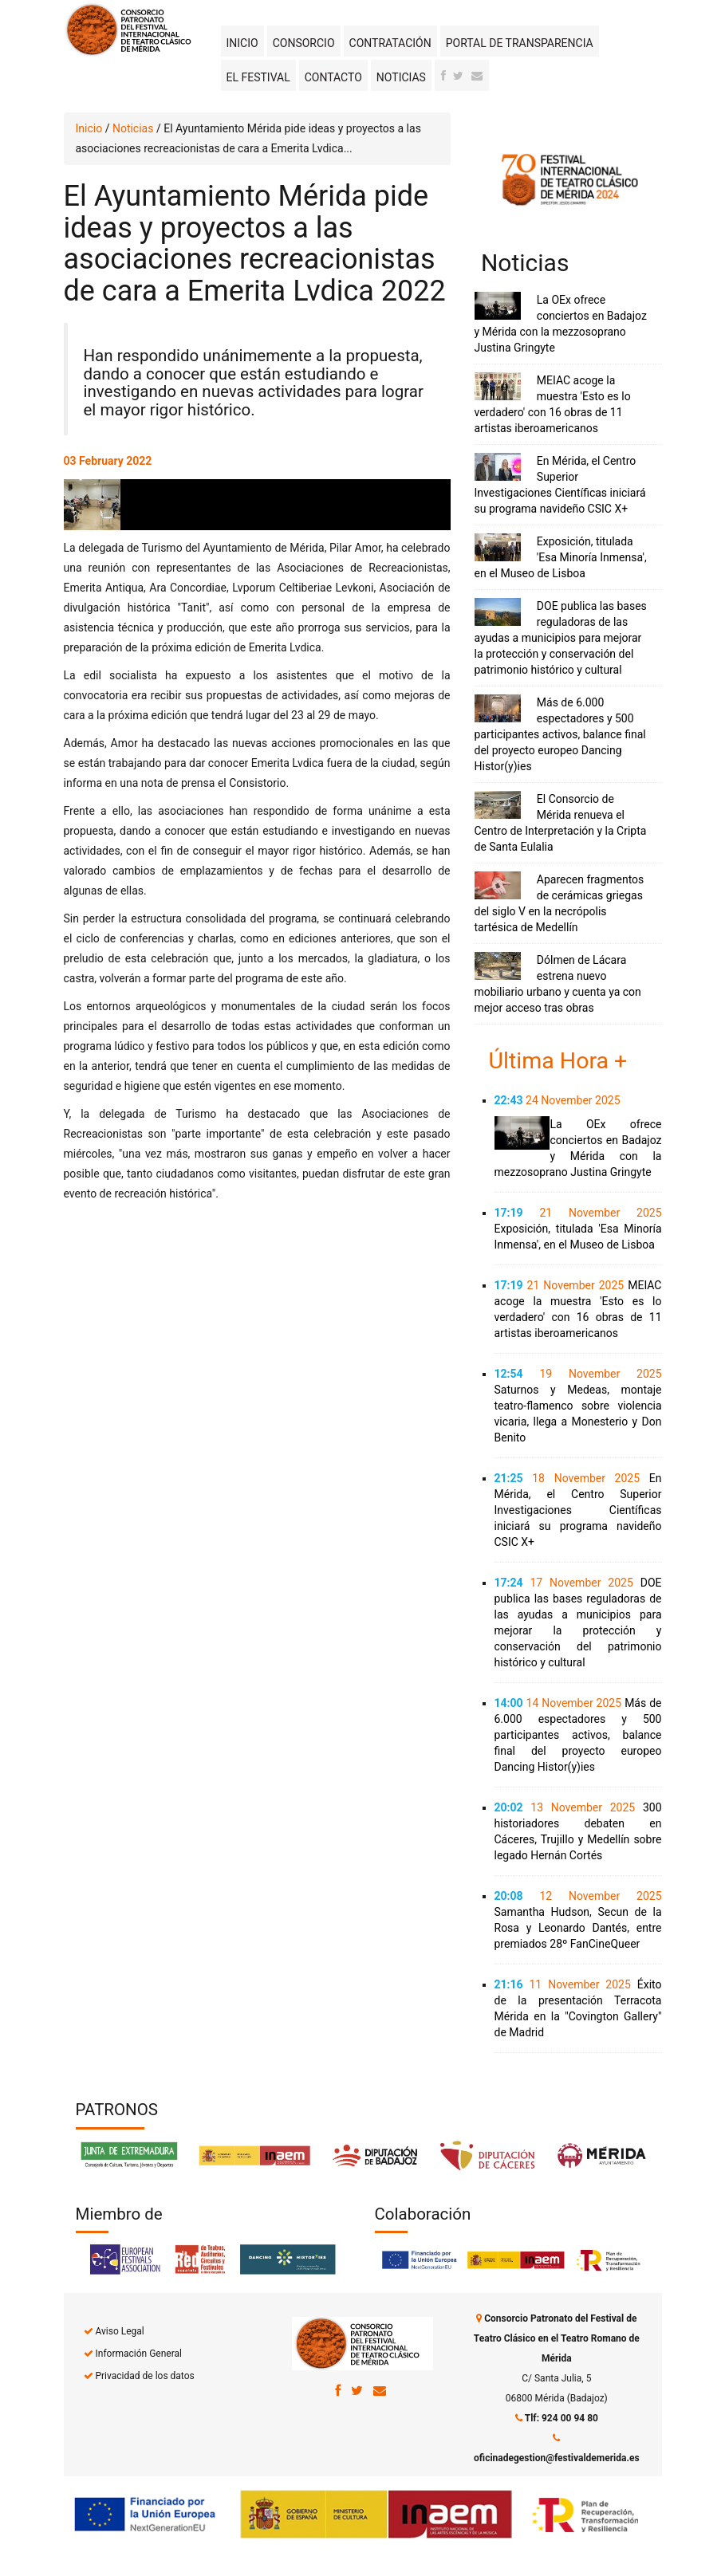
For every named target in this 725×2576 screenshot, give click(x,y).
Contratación (390, 43)
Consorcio (304, 43)
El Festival (258, 77)
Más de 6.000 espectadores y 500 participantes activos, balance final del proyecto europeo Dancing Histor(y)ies (560, 734)
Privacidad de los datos (144, 2375)
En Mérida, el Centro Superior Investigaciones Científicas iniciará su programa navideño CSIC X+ (578, 1510)
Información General (138, 2353)
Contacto (333, 77)
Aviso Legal (119, 2331)
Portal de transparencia (519, 43)
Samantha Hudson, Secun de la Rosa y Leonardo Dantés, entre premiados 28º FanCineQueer (578, 1927)
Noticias (401, 77)
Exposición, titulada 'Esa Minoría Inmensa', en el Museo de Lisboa (561, 557)
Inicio (242, 43)
